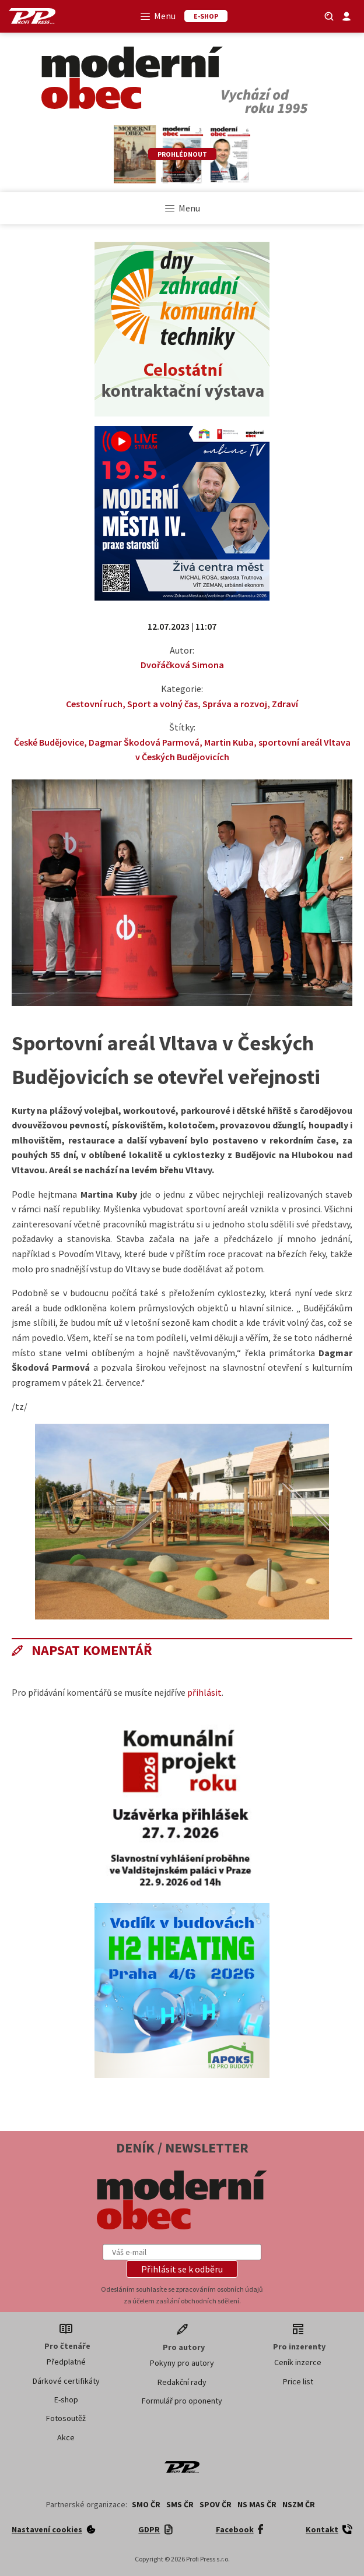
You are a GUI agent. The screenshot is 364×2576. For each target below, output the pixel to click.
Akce (66, 2437)
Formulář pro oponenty (182, 2400)
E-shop (66, 2399)
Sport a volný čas (162, 704)
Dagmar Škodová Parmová (144, 742)
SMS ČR (180, 2504)
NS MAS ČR (256, 2504)
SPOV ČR (216, 2504)
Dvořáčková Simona (182, 665)
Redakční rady (182, 2382)
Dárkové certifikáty (66, 2381)
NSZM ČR (298, 2504)
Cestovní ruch (94, 704)
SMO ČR (146, 2504)
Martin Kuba (229, 742)
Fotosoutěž (66, 2418)
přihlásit (204, 1692)
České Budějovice (49, 742)
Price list (298, 2381)
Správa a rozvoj (234, 704)
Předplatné (66, 2361)
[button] (182, 2269)
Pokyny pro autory (182, 2363)
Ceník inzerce (297, 2362)
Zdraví (285, 704)
